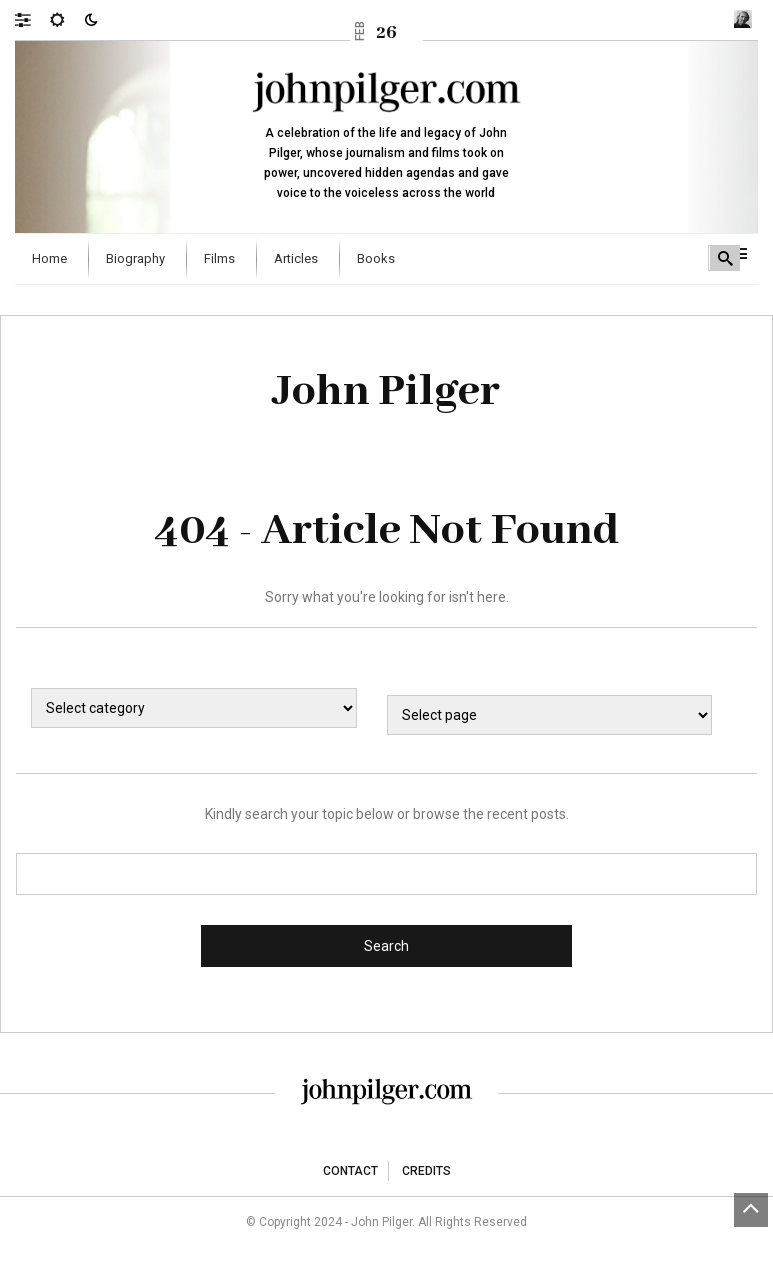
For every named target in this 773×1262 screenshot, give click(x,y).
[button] (32, 19)
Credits (426, 1171)
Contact (350, 1171)
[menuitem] (52, 259)
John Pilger (386, 392)
